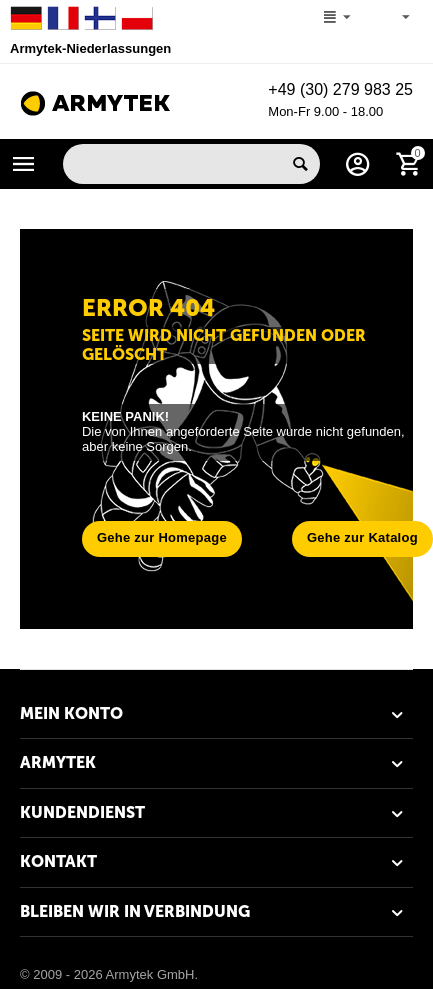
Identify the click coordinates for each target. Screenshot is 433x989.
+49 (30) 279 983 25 (340, 89)
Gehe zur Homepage (162, 537)
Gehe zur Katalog (362, 537)
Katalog (24, 164)
